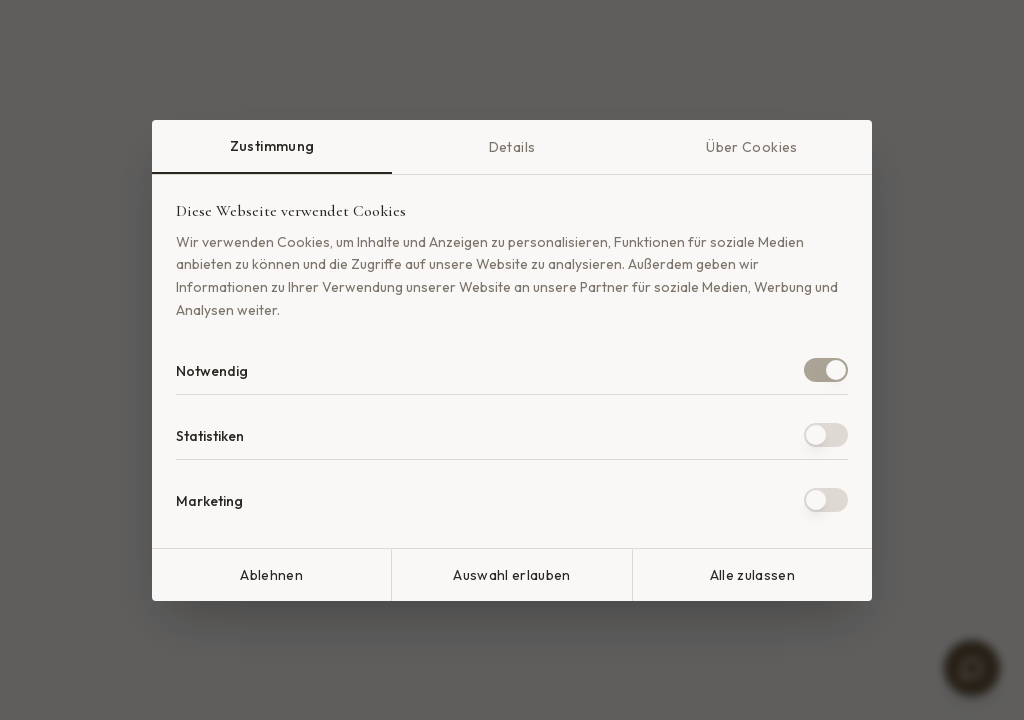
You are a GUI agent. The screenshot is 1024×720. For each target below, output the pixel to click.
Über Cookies (751, 147)
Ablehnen (271, 575)
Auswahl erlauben (512, 575)
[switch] (826, 370)
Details (512, 147)
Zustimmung (272, 146)
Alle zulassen (753, 575)
